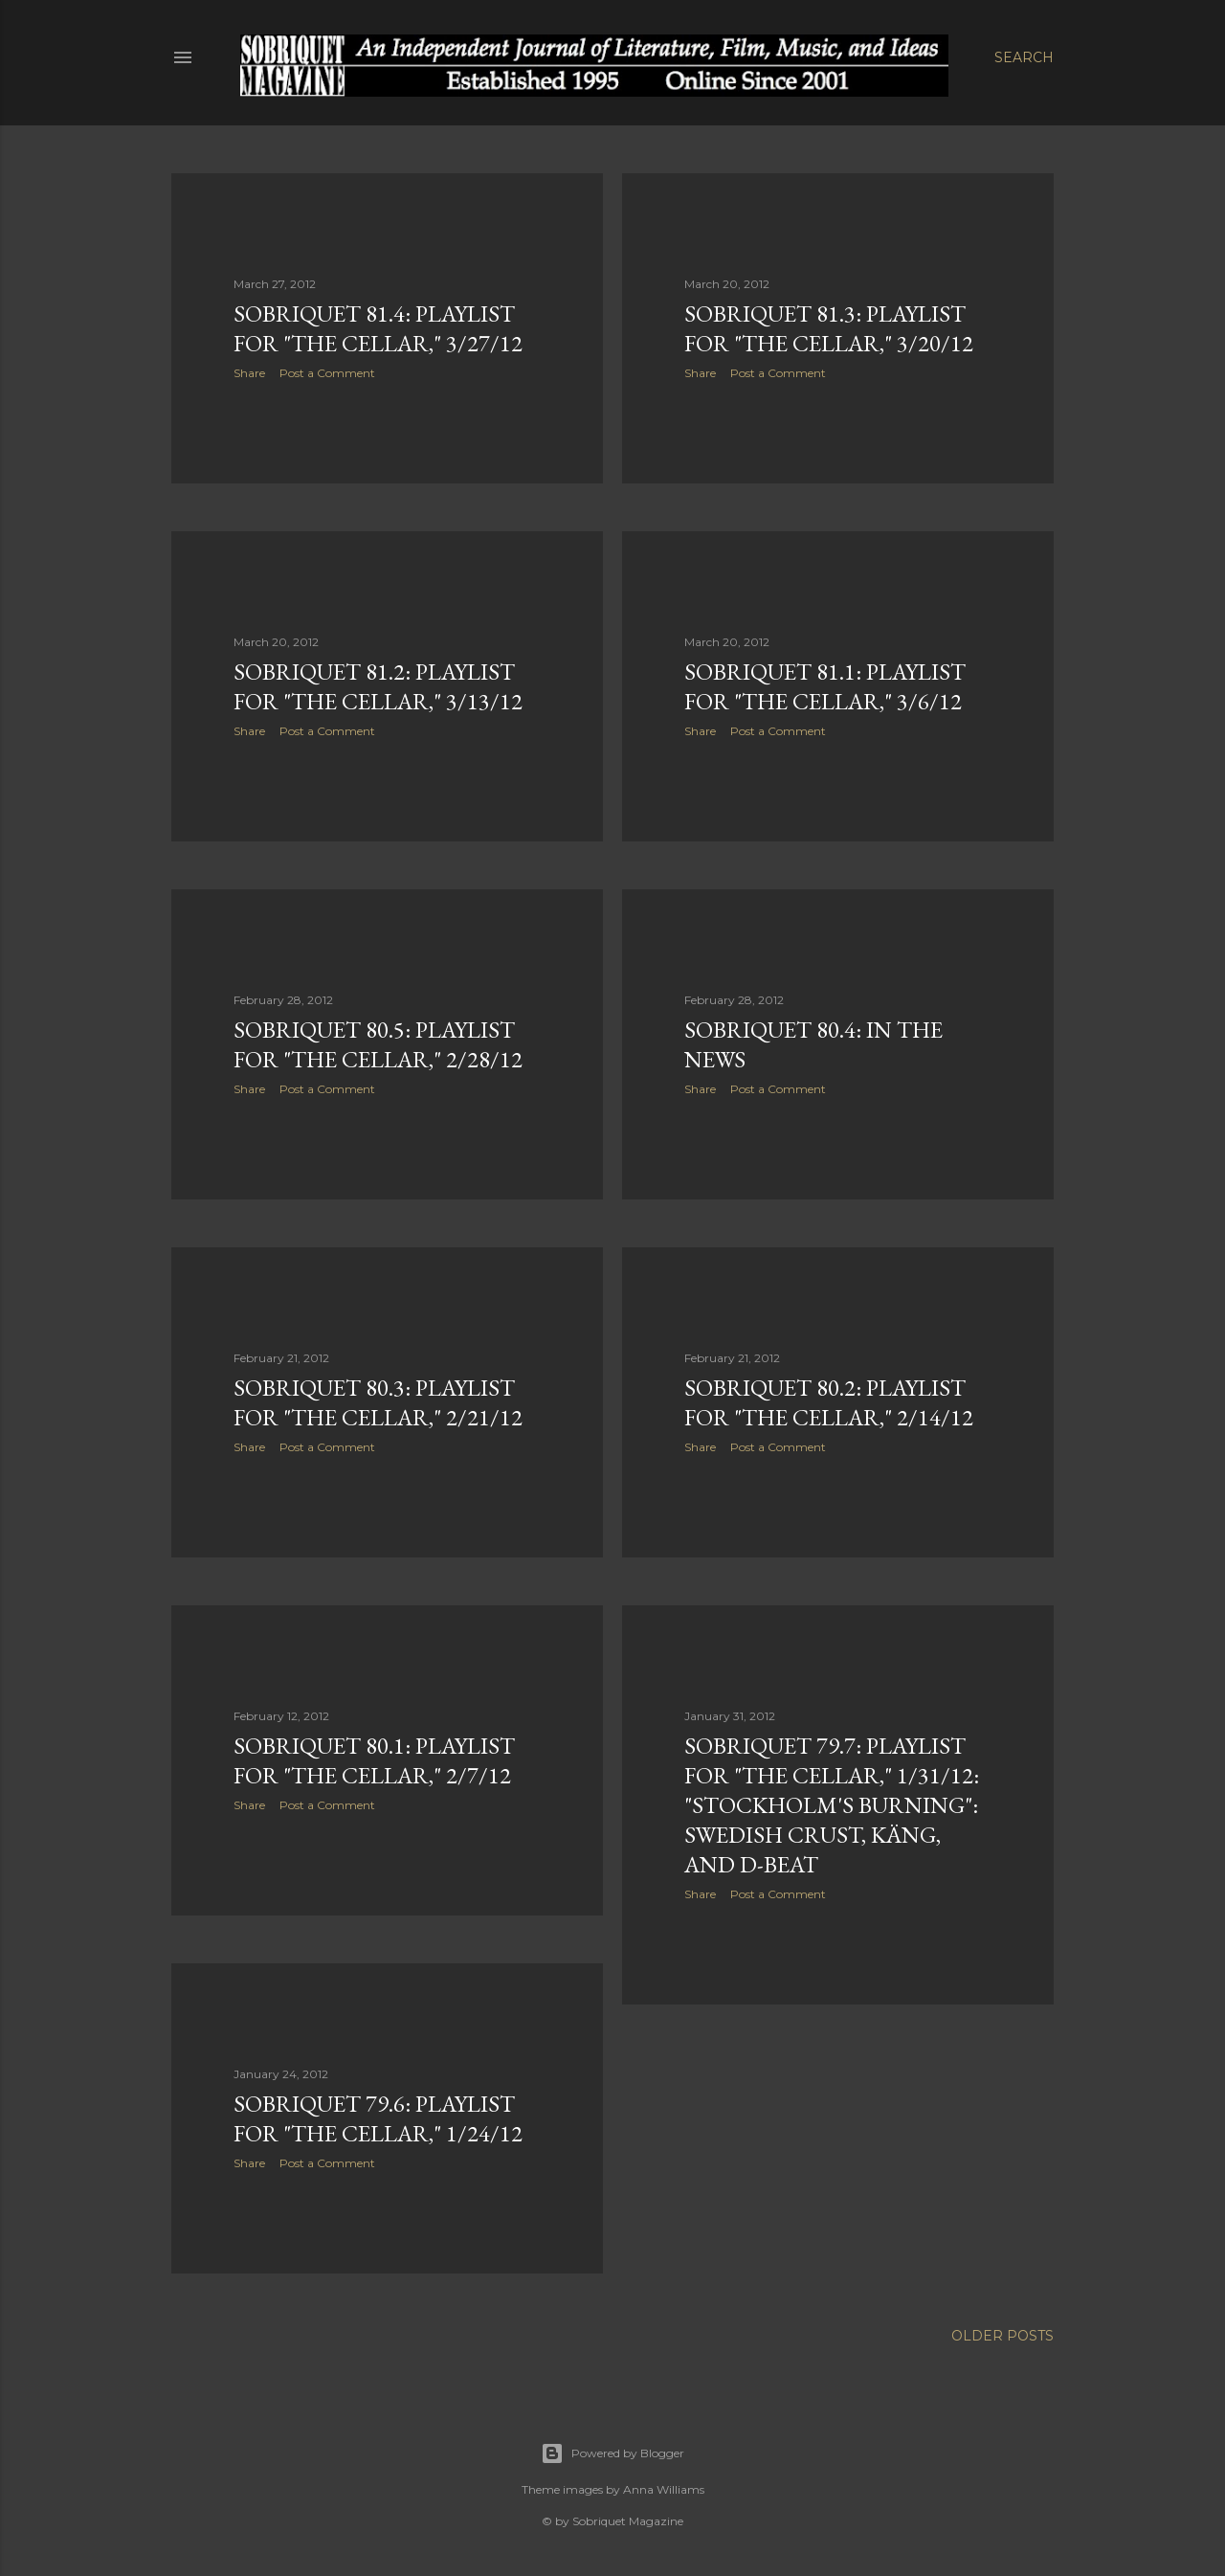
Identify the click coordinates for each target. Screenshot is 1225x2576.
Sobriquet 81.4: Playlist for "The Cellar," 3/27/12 (378, 328)
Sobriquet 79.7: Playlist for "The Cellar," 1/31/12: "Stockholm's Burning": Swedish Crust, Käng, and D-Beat (831, 1805)
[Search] (1024, 57)
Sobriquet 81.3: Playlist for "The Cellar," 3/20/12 (828, 328)
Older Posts (1002, 2335)
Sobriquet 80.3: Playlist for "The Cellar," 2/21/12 (378, 1402)
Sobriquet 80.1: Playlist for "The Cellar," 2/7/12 (374, 1760)
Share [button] (249, 373)
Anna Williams (663, 2489)
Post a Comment (327, 373)
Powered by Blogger (612, 2453)
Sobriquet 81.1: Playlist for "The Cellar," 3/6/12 (825, 686)
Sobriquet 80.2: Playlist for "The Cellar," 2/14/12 (828, 1402)
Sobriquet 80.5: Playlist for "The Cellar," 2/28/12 (378, 1044)
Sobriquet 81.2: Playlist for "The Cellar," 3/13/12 (378, 686)
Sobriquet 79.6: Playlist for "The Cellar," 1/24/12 (378, 2118)
